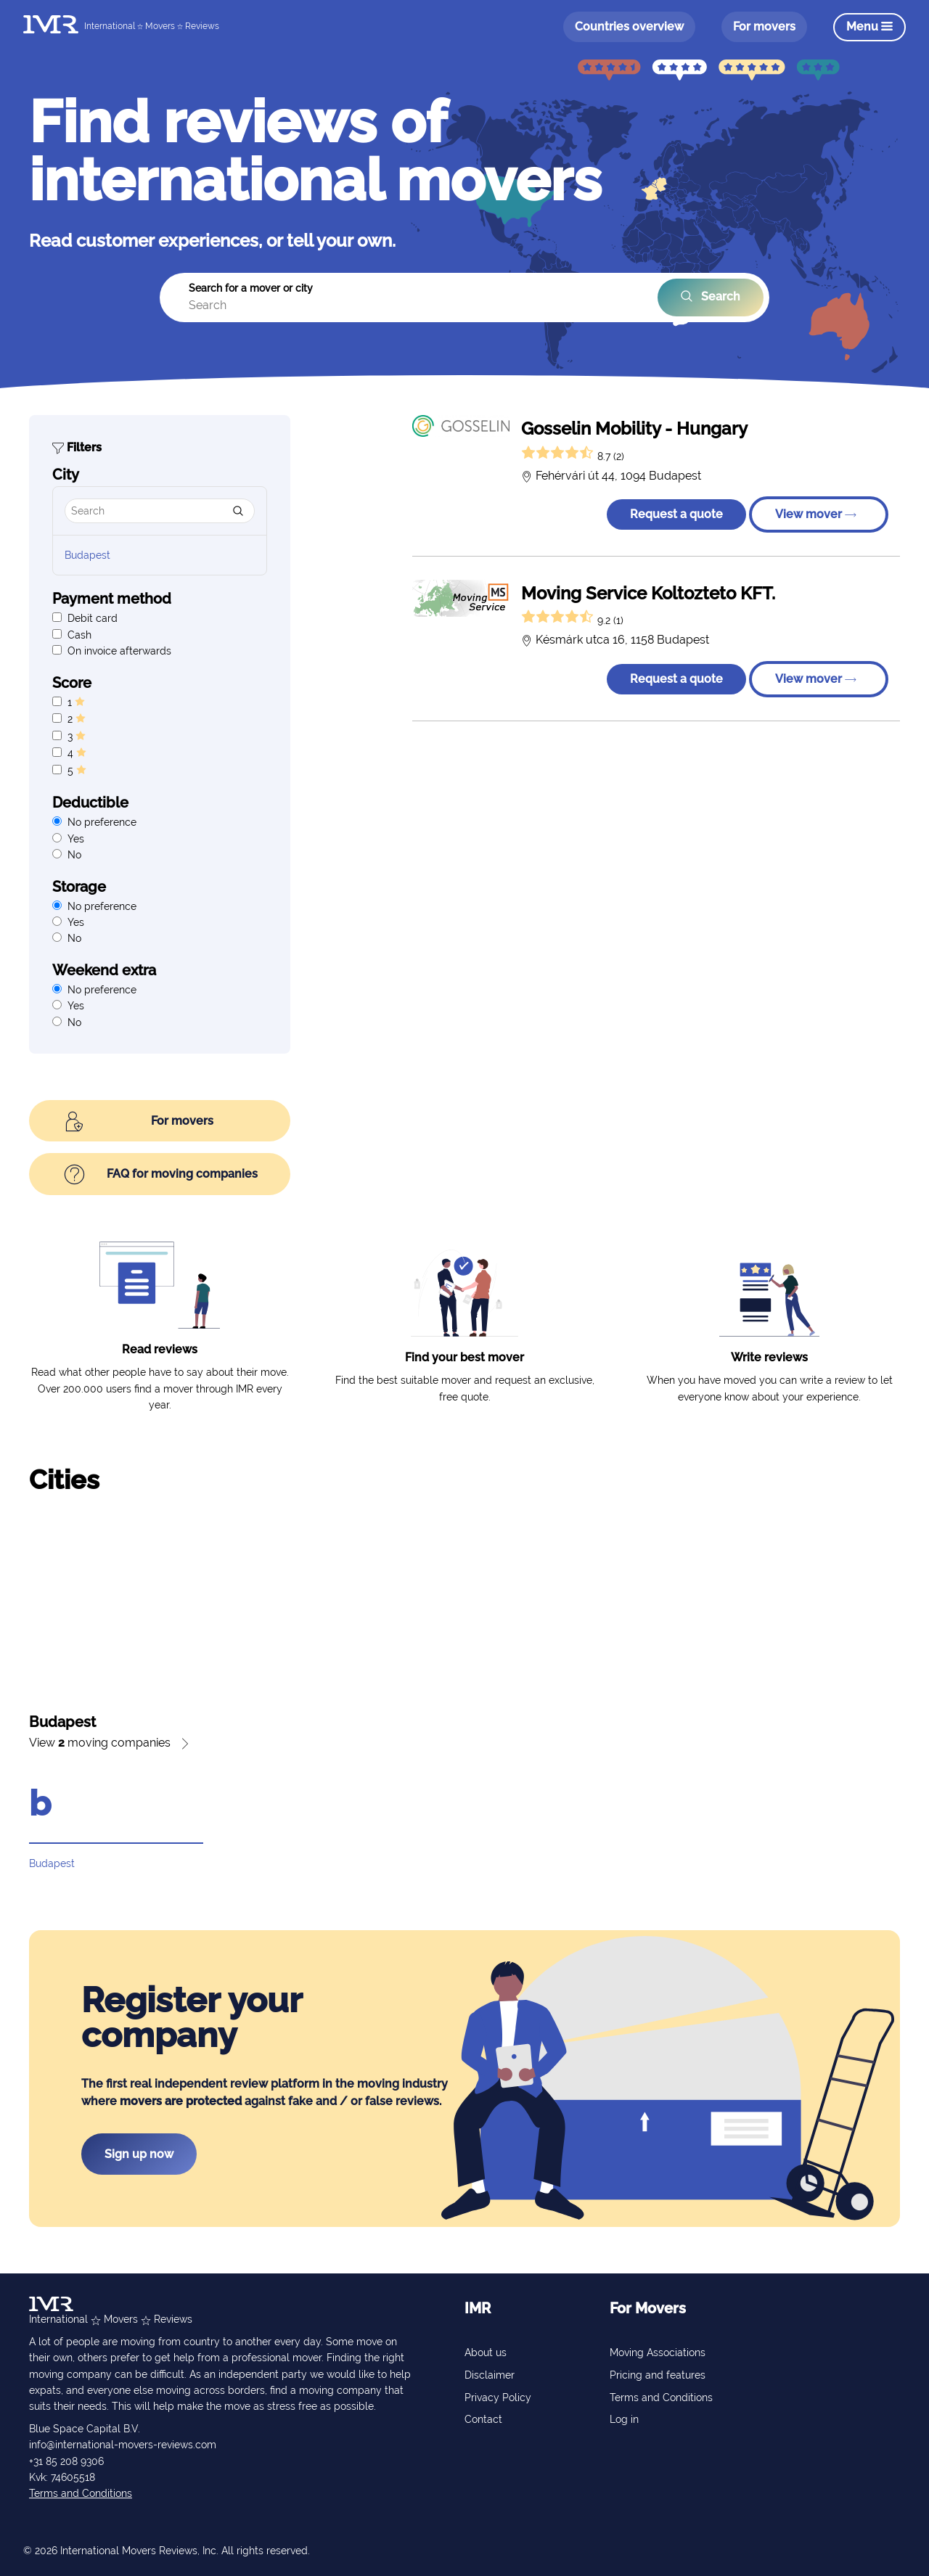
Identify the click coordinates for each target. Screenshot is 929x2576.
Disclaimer (489, 2375)
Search (710, 297)
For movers (764, 26)
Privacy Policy (497, 2397)
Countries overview (629, 26)
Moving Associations (657, 2352)
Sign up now (139, 2154)
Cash (79, 635)
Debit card (92, 618)
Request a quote (676, 514)
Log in (624, 2419)
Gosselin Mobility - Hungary (634, 428)
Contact (483, 2419)
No (74, 855)
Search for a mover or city (251, 288)
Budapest (87, 555)
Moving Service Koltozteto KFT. (648, 593)
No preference (101, 822)
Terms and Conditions (80, 2493)
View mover (815, 514)
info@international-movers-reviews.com (122, 2444)
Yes (75, 839)
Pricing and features (657, 2375)
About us (485, 2352)
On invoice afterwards (119, 651)
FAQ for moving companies (161, 1175)
